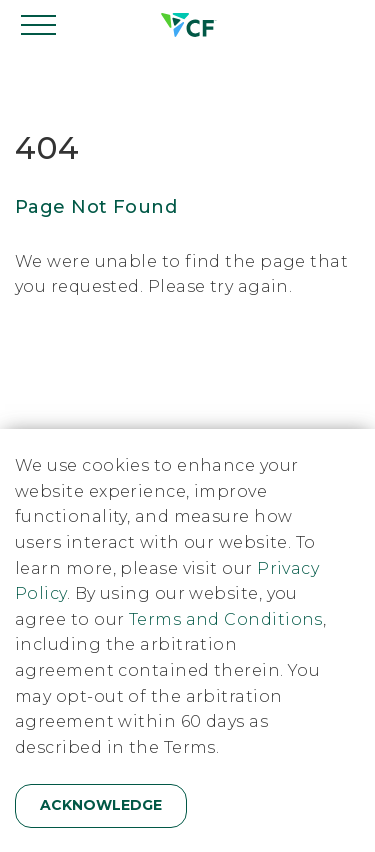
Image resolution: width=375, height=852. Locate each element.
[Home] (187, 25)
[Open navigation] (40, 25)
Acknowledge (101, 805)
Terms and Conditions (226, 619)
